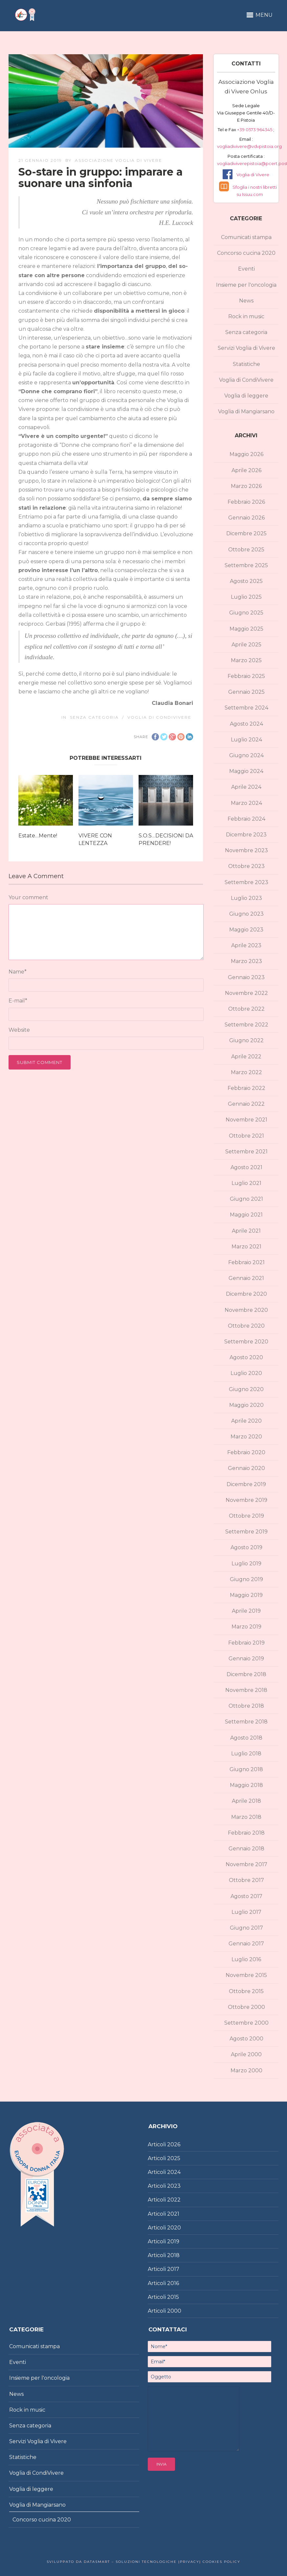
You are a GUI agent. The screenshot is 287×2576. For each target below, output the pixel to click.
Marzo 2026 (246, 486)
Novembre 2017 (246, 1864)
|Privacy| (189, 2562)
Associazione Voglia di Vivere (118, 160)
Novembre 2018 (246, 1690)
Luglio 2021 (246, 1183)
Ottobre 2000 (246, 2007)
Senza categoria (94, 717)
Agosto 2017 (246, 1896)
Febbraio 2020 (246, 1452)
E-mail (18, 1001)
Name (18, 972)
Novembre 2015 (246, 1975)
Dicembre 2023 (246, 834)
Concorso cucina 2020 (246, 253)
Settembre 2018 (246, 1722)
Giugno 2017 (246, 1928)
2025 (173, 2158)
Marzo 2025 (246, 660)
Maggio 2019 (246, 1595)
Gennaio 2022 (246, 1104)
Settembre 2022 (246, 1025)
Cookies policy (220, 2562)
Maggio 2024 (246, 771)
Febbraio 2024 (246, 819)
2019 (173, 2241)
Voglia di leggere (246, 396)
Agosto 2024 (246, 724)
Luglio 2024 (246, 739)
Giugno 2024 (246, 755)
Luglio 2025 (246, 597)
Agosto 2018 (246, 1738)
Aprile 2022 (246, 1056)
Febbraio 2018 (246, 1833)
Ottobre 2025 (246, 549)
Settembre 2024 (246, 708)
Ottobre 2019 (246, 1516)
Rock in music (246, 316)
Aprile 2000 (246, 2054)
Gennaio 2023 (246, 977)
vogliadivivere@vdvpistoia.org (249, 146)
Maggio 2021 (246, 1215)
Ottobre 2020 (246, 1326)
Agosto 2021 (246, 1167)
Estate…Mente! (37, 835)
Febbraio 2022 (246, 1088)
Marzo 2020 (246, 1436)
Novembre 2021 (246, 1120)
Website (19, 1030)
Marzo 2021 (246, 1246)
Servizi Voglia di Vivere (246, 348)
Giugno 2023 (246, 914)
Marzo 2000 (246, 2070)
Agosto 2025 (246, 581)
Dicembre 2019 (246, 1484)
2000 (174, 2311)
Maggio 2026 (246, 454)
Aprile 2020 (246, 1421)
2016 (173, 2283)
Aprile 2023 (246, 945)
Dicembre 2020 (246, 1294)
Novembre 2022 (246, 993)
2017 (173, 2269)
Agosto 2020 (246, 1357)
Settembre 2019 (246, 1532)
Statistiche (246, 364)
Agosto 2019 (246, 1547)
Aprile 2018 (246, 1801)
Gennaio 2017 (246, 1943)
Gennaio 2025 (246, 692)
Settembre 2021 (246, 1151)
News (246, 301)
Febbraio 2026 (246, 502)
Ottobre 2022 (246, 1009)
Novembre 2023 (246, 850)
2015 (173, 2297)
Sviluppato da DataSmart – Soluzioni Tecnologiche (112, 2562)
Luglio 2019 (246, 1563)
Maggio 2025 (246, 629)
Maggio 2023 (246, 930)
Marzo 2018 (246, 1817)
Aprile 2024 (246, 787)
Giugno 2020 (246, 1389)
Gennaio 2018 (246, 1848)
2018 (173, 2255)
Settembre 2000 (246, 2023)
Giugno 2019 (246, 1579)
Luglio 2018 (246, 1753)
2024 (174, 2172)
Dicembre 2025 (246, 533)
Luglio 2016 (246, 1959)
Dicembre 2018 (246, 1674)
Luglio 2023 (246, 898)
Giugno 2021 (246, 1199)
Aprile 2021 (246, 1231)
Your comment (28, 897)
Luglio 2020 (246, 1373)
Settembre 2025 (246, 565)
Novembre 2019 (246, 1500)
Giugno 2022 (246, 1040)
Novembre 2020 (246, 1310)
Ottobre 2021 (246, 1136)
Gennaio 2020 (246, 1468)
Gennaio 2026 (246, 518)
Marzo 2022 (246, 1072)
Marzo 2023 (246, 961)
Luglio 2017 (246, 1912)
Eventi (246, 269)
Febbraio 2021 (246, 1262)
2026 (173, 2144)
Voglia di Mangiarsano (246, 411)
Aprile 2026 (246, 470)
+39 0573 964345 (255, 129)
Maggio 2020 (246, 1405)
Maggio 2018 (246, 1785)
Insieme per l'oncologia (246, 285)
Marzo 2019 (246, 1627)
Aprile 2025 (246, 644)
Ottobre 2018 (246, 1706)
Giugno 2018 (246, 1769)
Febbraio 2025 (246, 676)
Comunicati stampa (246, 237)
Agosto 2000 (246, 2038)
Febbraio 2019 (246, 1643)
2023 (174, 2186)
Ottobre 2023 (246, 866)
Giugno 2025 (246, 613)
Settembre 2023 (246, 882)
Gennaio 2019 (246, 1658)
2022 (174, 2200)
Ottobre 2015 (246, 1991)
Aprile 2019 (246, 1611)
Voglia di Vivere (252, 174)
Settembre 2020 (246, 1341)
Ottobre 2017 (246, 1880)
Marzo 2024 (246, 803)
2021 (173, 2214)
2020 (174, 2228)
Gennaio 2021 (246, 1278)
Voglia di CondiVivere (159, 717)
